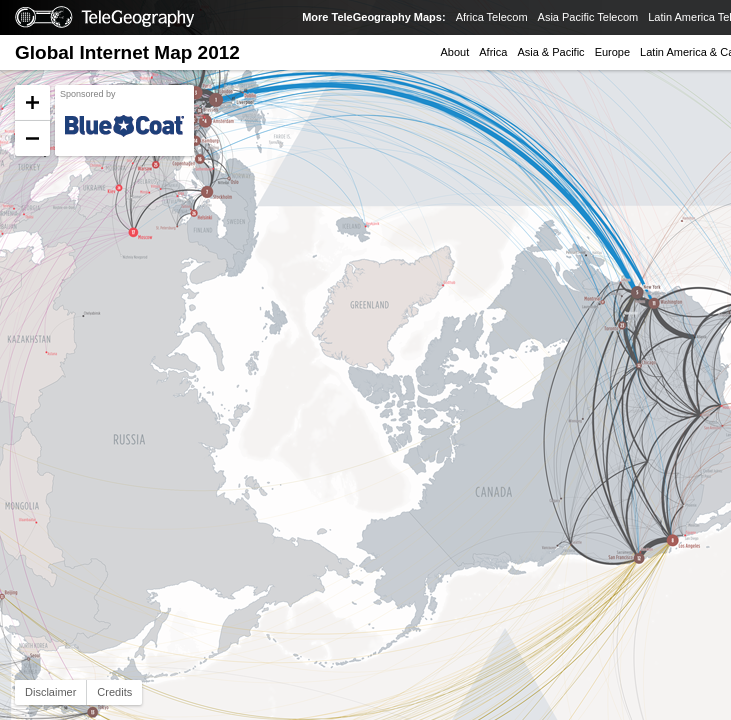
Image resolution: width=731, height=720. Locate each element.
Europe (612, 52)
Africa (493, 52)
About (455, 52)
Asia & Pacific (550, 52)
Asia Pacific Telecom (588, 17)
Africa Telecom (492, 17)
